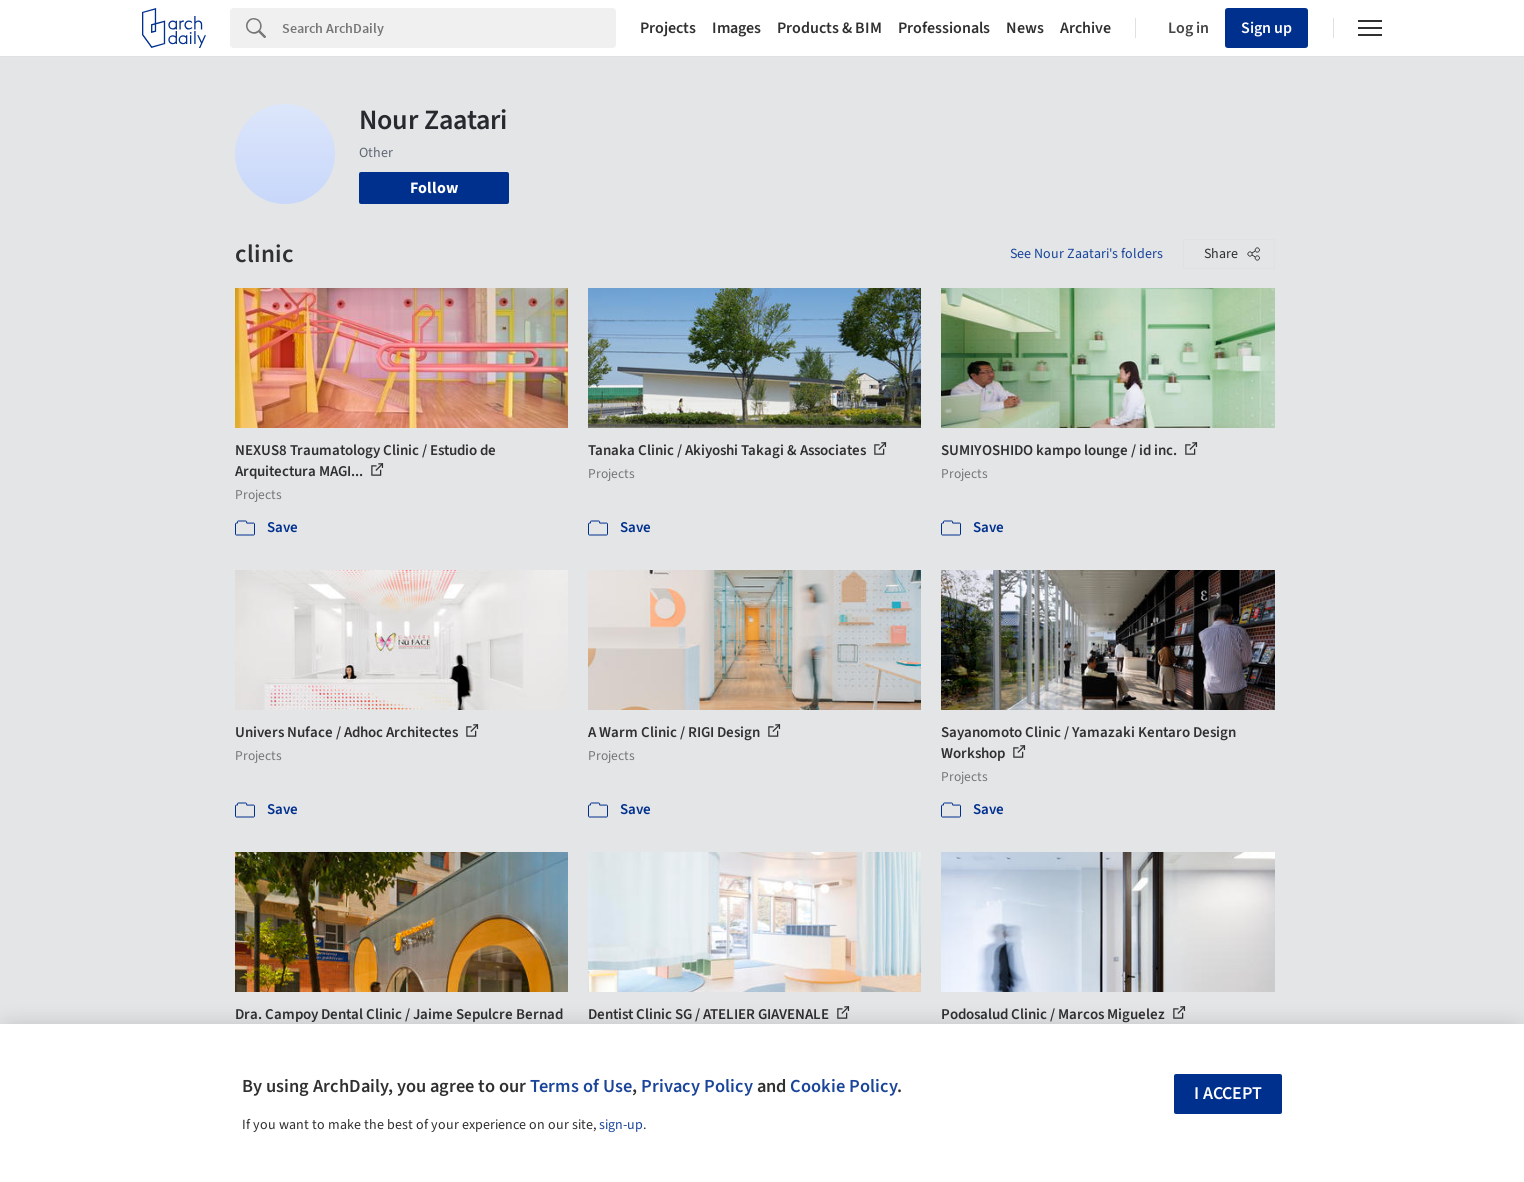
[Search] (449, 28)
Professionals (944, 28)
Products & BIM (829, 28)
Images (736, 28)
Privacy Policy (697, 1086)
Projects (668, 28)
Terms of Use (581, 1086)
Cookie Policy (843, 1086)
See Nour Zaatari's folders (1086, 254)
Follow (434, 188)
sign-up (621, 1125)
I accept (1228, 1093)
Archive (1085, 28)
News (1025, 28)
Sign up (1266, 28)
